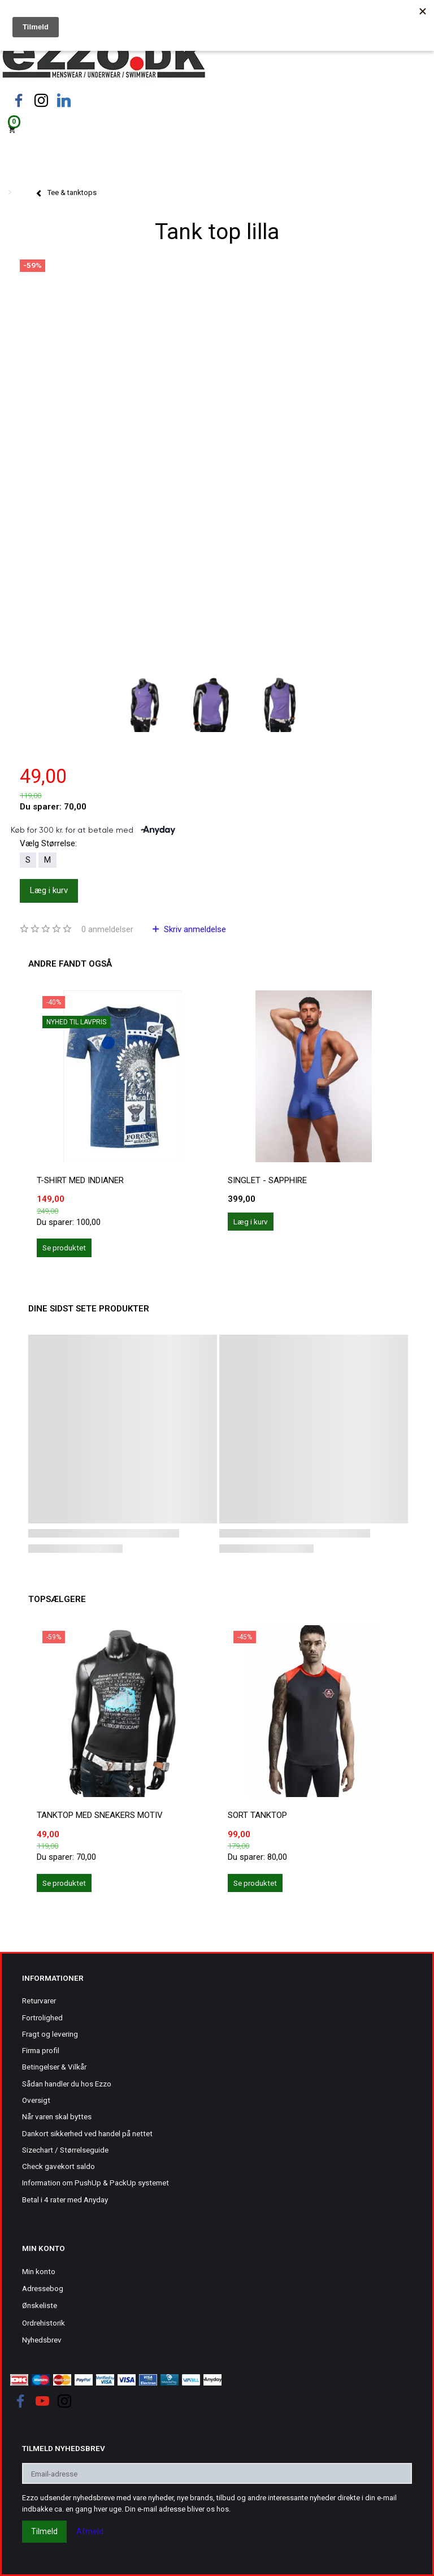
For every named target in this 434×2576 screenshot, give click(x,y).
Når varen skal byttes (57, 2116)
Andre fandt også (70, 964)
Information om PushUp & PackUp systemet (95, 2182)
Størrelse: (48, 843)
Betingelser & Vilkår (54, 2066)
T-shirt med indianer (80, 1180)
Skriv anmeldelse (194, 929)
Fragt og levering (50, 2033)
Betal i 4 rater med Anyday (65, 2199)
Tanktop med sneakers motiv (100, 1815)
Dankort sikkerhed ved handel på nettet (87, 2133)
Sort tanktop (257, 1815)
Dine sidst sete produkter (88, 1309)
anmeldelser (107, 929)
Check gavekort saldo (58, 2166)
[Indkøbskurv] (217, 128)
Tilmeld (44, 2531)
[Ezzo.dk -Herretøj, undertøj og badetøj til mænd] (103, 58)
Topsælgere (57, 1599)
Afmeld (89, 2531)
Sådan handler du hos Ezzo (66, 2083)
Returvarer (39, 2000)
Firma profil (40, 2050)
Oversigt (36, 2100)
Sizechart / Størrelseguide (65, 2149)
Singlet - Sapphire (267, 1180)
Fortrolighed (42, 2017)
